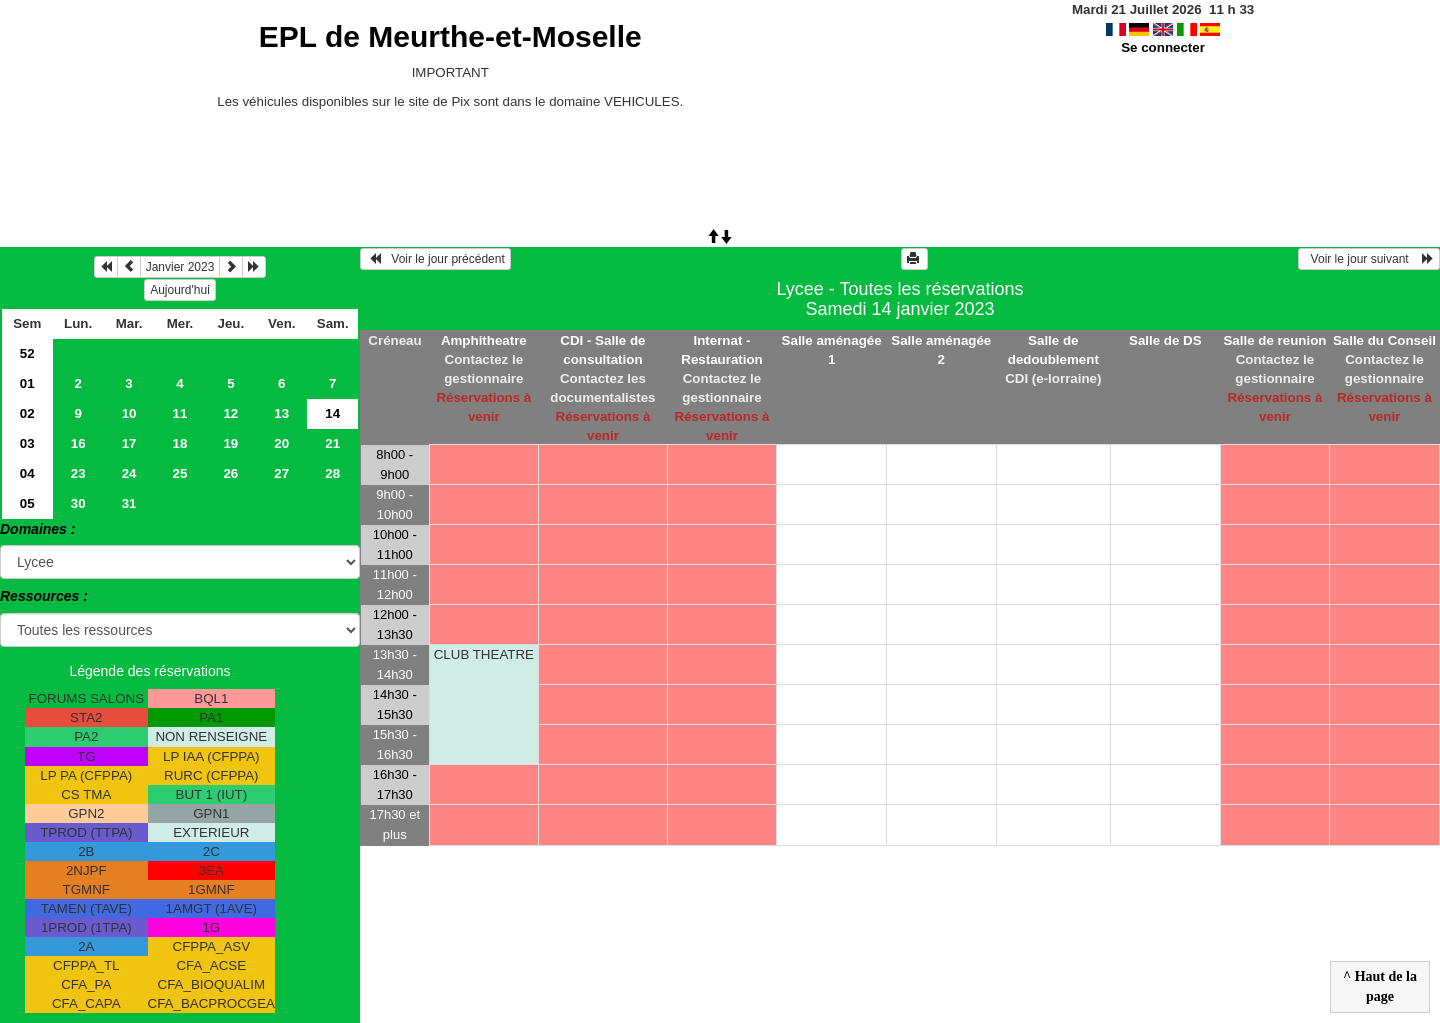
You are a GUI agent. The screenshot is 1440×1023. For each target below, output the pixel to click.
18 (180, 443)
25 (180, 473)
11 (180, 413)
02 (27, 413)
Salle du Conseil (1384, 340)
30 (78, 503)
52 (27, 353)
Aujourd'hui (180, 290)
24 (129, 473)
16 (78, 443)
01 (27, 383)
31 (129, 503)
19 (230, 443)
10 (129, 413)
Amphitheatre (484, 340)
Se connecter (1163, 47)
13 (281, 413)
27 (281, 473)
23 (78, 473)
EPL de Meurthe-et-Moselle (450, 36)
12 (230, 413)
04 (27, 473)
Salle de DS (1165, 340)
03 (27, 443)
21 (332, 443)
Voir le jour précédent (435, 259)
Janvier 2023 (180, 267)
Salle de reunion (1274, 340)
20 (281, 443)
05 (27, 503)
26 (230, 473)
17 (129, 443)
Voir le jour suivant (1369, 259)
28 (332, 473)
